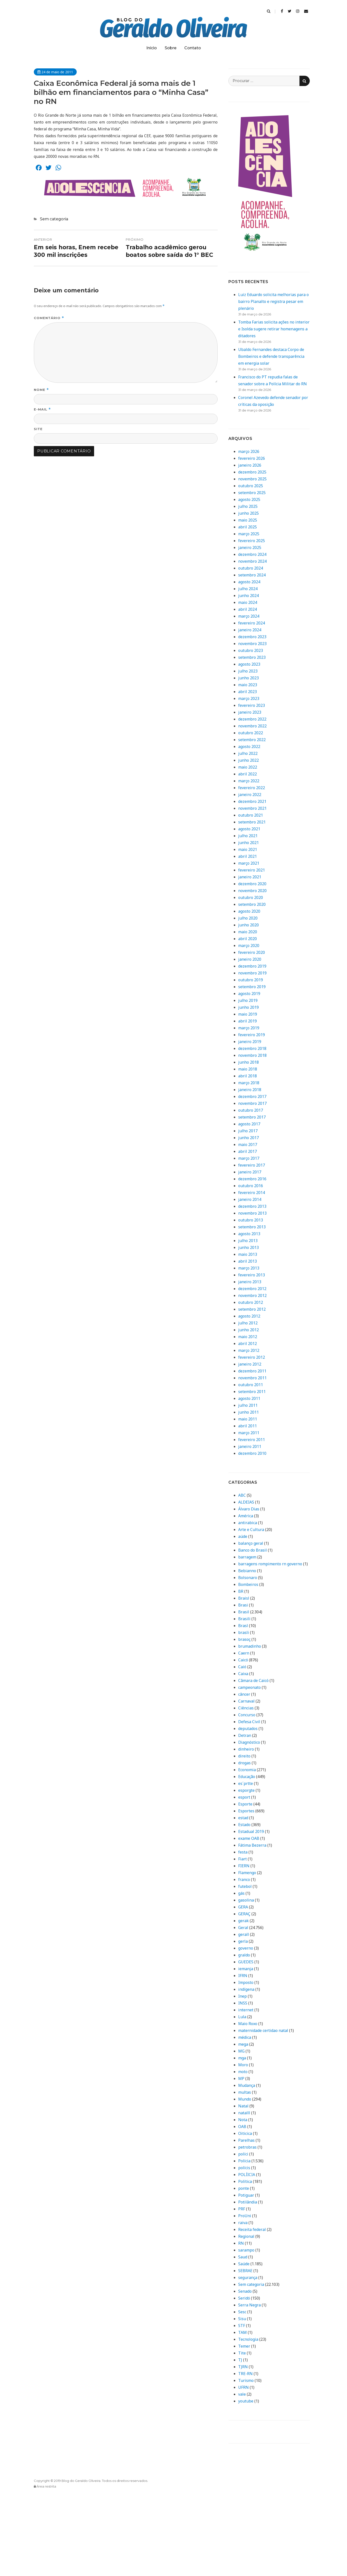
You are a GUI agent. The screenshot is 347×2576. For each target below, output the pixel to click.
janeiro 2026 (249, 465)
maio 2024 (247, 602)
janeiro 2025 (249, 547)
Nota (242, 2119)
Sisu (242, 2318)
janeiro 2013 (249, 1281)
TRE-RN (245, 2373)
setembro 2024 (252, 575)
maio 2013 (247, 1254)
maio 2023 (247, 684)
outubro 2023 (250, 650)
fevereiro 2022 (251, 787)
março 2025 (248, 533)
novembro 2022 (252, 726)
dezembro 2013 (252, 1206)
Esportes (246, 1811)
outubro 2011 (250, 1384)
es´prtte (245, 1783)
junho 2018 (248, 1062)
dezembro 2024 (252, 554)
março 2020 (248, 945)
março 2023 (248, 698)
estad (243, 1817)
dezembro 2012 (252, 1288)
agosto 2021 (249, 829)
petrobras (247, 2147)
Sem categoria (54, 219)
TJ (240, 2360)
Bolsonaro (247, 1577)
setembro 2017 (252, 1117)
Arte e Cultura (251, 1529)
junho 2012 (248, 1329)
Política (245, 2181)
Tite (242, 2353)
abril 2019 (247, 1021)
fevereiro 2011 (251, 1439)
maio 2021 (247, 849)
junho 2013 (248, 1247)
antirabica (247, 1522)
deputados (248, 1728)
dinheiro (246, 1749)
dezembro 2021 (252, 801)
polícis (244, 2167)
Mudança (246, 2085)
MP (241, 2078)
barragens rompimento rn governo (270, 1564)
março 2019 (248, 1028)
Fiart (242, 1859)
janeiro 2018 (249, 1089)
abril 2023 (247, 691)
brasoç (244, 1639)
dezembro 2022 (252, 719)
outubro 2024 (250, 568)
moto (243, 2071)
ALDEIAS (246, 1502)
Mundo (244, 2099)
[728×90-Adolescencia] (123, 187)
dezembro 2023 (252, 636)
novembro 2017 (252, 1103)
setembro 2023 (252, 657)
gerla (243, 1941)
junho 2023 (248, 678)
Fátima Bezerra (252, 1845)
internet (245, 2010)
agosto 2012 (249, 1316)
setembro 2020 (252, 904)
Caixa (243, 1673)
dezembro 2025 (252, 472)
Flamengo (247, 1872)
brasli (243, 1632)
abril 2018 (247, 1076)
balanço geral (250, 1543)
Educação (246, 1776)
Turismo (246, 2380)
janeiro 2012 (249, 1364)
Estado (244, 1824)
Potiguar (246, 2195)
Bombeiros (248, 1584)
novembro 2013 (252, 1213)
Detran (244, 1735)
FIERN (243, 1865)
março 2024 (248, 616)
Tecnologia (248, 2339)
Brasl (243, 1625)
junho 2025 (248, 513)
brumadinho (249, 1646)
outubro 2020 (250, 897)
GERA (243, 1907)
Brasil (243, 1612)
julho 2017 (248, 1130)
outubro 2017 (250, 1110)
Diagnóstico (249, 1742)
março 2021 (248, 863)
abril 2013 (247, 1261)
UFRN (243, 2387)
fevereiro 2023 (251, 705)
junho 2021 (248, 842)
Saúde (243, 2263)
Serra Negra (249, 2305)
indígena (246, 1989)
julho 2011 (248, 1405)
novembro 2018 (252, 1055)
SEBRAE (245, 2270)
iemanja (245, 1968)
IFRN (242, 1975)
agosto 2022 (249, 746)
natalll (244, 2113)
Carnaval (246, 1701)
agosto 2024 (249, 582)
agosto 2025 (249, 499)
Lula (242, 2016)
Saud (242, 2257)
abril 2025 (247, 527)
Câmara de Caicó (253, 1680)
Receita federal (252, 2229)
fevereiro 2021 (251, 870)
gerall (243, 1934)
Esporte (245, 1804)
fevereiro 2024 (251, 623)
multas (244, 2092)
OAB (242, 2126)
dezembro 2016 (252, 1179)
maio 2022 (247, 767)
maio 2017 (247, 1144)
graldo (244, 1955)
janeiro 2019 (249, 1041)
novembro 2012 (252, 1295)
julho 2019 (248, 1000)
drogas (244, 1763)
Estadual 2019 (251, 1831)
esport (244, 1797)
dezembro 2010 (252, 1453)
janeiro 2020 (249, 959)
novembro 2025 (252, 479)
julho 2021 (248, 835)
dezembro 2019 (252, 966)
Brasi (243, 1605)
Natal (243, 2106)
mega (243, 2044)
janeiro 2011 (249, 1446)
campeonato (249, 1687)
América (245, 1515)
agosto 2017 (249, 1124)
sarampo (246, 2250)
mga (242, 2058)
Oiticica (245, 2133)
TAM (242, 2332)
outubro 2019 (250, 980)
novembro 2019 (252, 973)
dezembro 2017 (252, 1096)
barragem (247, 1557)
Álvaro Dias (248, 1509)
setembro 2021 (252, 822)
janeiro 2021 (249, 877)
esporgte (246, 1790)
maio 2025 (247, 520)
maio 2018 (247, 1069)
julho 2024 (248, 588)
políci (243, 2154)
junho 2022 (248, 760)
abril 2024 (247, 609)
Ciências (246, 1708)
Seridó (244, 2298)
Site (38, 429)
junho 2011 (248, 1412)
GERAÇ (244, 1913)
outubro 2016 (250, 1185)
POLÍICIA (246, 2174)
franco (244, 1879)
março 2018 (248, 1082)
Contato (192, 48)
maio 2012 (247, 1336)
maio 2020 (247, 931)
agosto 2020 (249, 911)
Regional (246, 2236)
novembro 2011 (252, 1378)
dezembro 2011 (252, 1371)
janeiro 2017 (249, 1172)
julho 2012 (248, 1323)
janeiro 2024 (249, 630)
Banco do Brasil (252, 1550)
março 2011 (248, 1432)
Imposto (245, 1982)
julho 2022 (248, 753)
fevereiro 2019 (251, 1034)
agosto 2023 (249, 664)
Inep (242, 1996)
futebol (245, 1886)
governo (245, 1948)
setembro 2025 (252, 492)
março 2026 (248, 451)
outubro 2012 (250, 1302)
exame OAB (248, 1838)
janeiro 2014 (249, 1199)
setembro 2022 (252, 739)
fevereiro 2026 (251, 458)
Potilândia (247, 2202)
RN (241, 2243)
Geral (243, 1927)
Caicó (243, 1660)
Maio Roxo (247, 2023)
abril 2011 (247, 1426)
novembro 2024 (252, 561)
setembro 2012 (252, 1309)
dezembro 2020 (252, 883)
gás (241, 1893)
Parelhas (246, 2140)
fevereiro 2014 (251, 1192)
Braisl (243, 1598)
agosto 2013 (249, 1233)
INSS (242, 2003)
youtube (245, 2401)
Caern (243, 1653)
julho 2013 (248, 1240)
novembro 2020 (252, 890)
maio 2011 (247, 1419)
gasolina (246, 1900)
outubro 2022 (250, 732)
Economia (247, 1769)
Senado (245, 2291)
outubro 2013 (250, 1220)
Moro (243, 2064)
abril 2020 (247, 938)
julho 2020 (248, 918)
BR (240, 1591)
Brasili (244, 1618)
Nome (41, 390)
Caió (242, 1666)
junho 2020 (248, 925)
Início (151, 48)
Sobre (170, 48)
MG (241, 2051)
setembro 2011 (252, 1391)
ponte (243, 2188)
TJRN (243, 2366)
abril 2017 (247, 1151)
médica (244, 2037)
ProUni (244, 2215)
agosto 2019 (249, 993)
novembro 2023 (252, 643)
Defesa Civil (249, 1721)
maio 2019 (247, 1014)
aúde (242, 1536)
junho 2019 (248, 1007)
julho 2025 (248, 506)
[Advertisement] (147, 2539)
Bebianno (247, 1570)
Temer (244, 2346)
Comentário (49, 318)
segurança (247, 2277)
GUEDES (245, 1962)
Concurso (246, 1714)
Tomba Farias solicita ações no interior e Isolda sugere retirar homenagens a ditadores (274, 328)
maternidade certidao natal (263, 2030)
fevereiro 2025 (251, 540)
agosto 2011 (249, 1398)
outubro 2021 (250, 815)
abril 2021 (247, 856)
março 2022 (248, 781)
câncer (244, 1694)
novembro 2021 (252, 808)
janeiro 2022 (249, 794)
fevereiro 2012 (251, 1357)
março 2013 (248, 1268)
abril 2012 (247, 1343)
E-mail (42, 409)
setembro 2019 (252, 986)
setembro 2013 (252, 1227)
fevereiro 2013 (251, 1275)
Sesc (242, 2312)
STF (241, 2325)
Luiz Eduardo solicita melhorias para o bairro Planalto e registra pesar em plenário (273, 301)
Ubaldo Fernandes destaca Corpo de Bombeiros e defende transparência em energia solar (271, 356)
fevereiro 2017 (251, 1165)
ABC (242, 1495)
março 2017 (248, 1158)
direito (244, 1756)
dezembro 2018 (252, 1048)
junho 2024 (248, 595)
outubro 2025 (250, 485)
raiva (243, 2222)
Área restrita (46, 2486)
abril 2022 (247, 774)
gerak (243, 1920)
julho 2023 (248, 671)
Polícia (244, 2161)
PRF (241, 2209)
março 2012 (248, 1350)
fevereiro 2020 (251, 952)
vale (242, 2394)
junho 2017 (248, 1137)
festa (243, 1852)
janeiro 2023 (249, 712)
